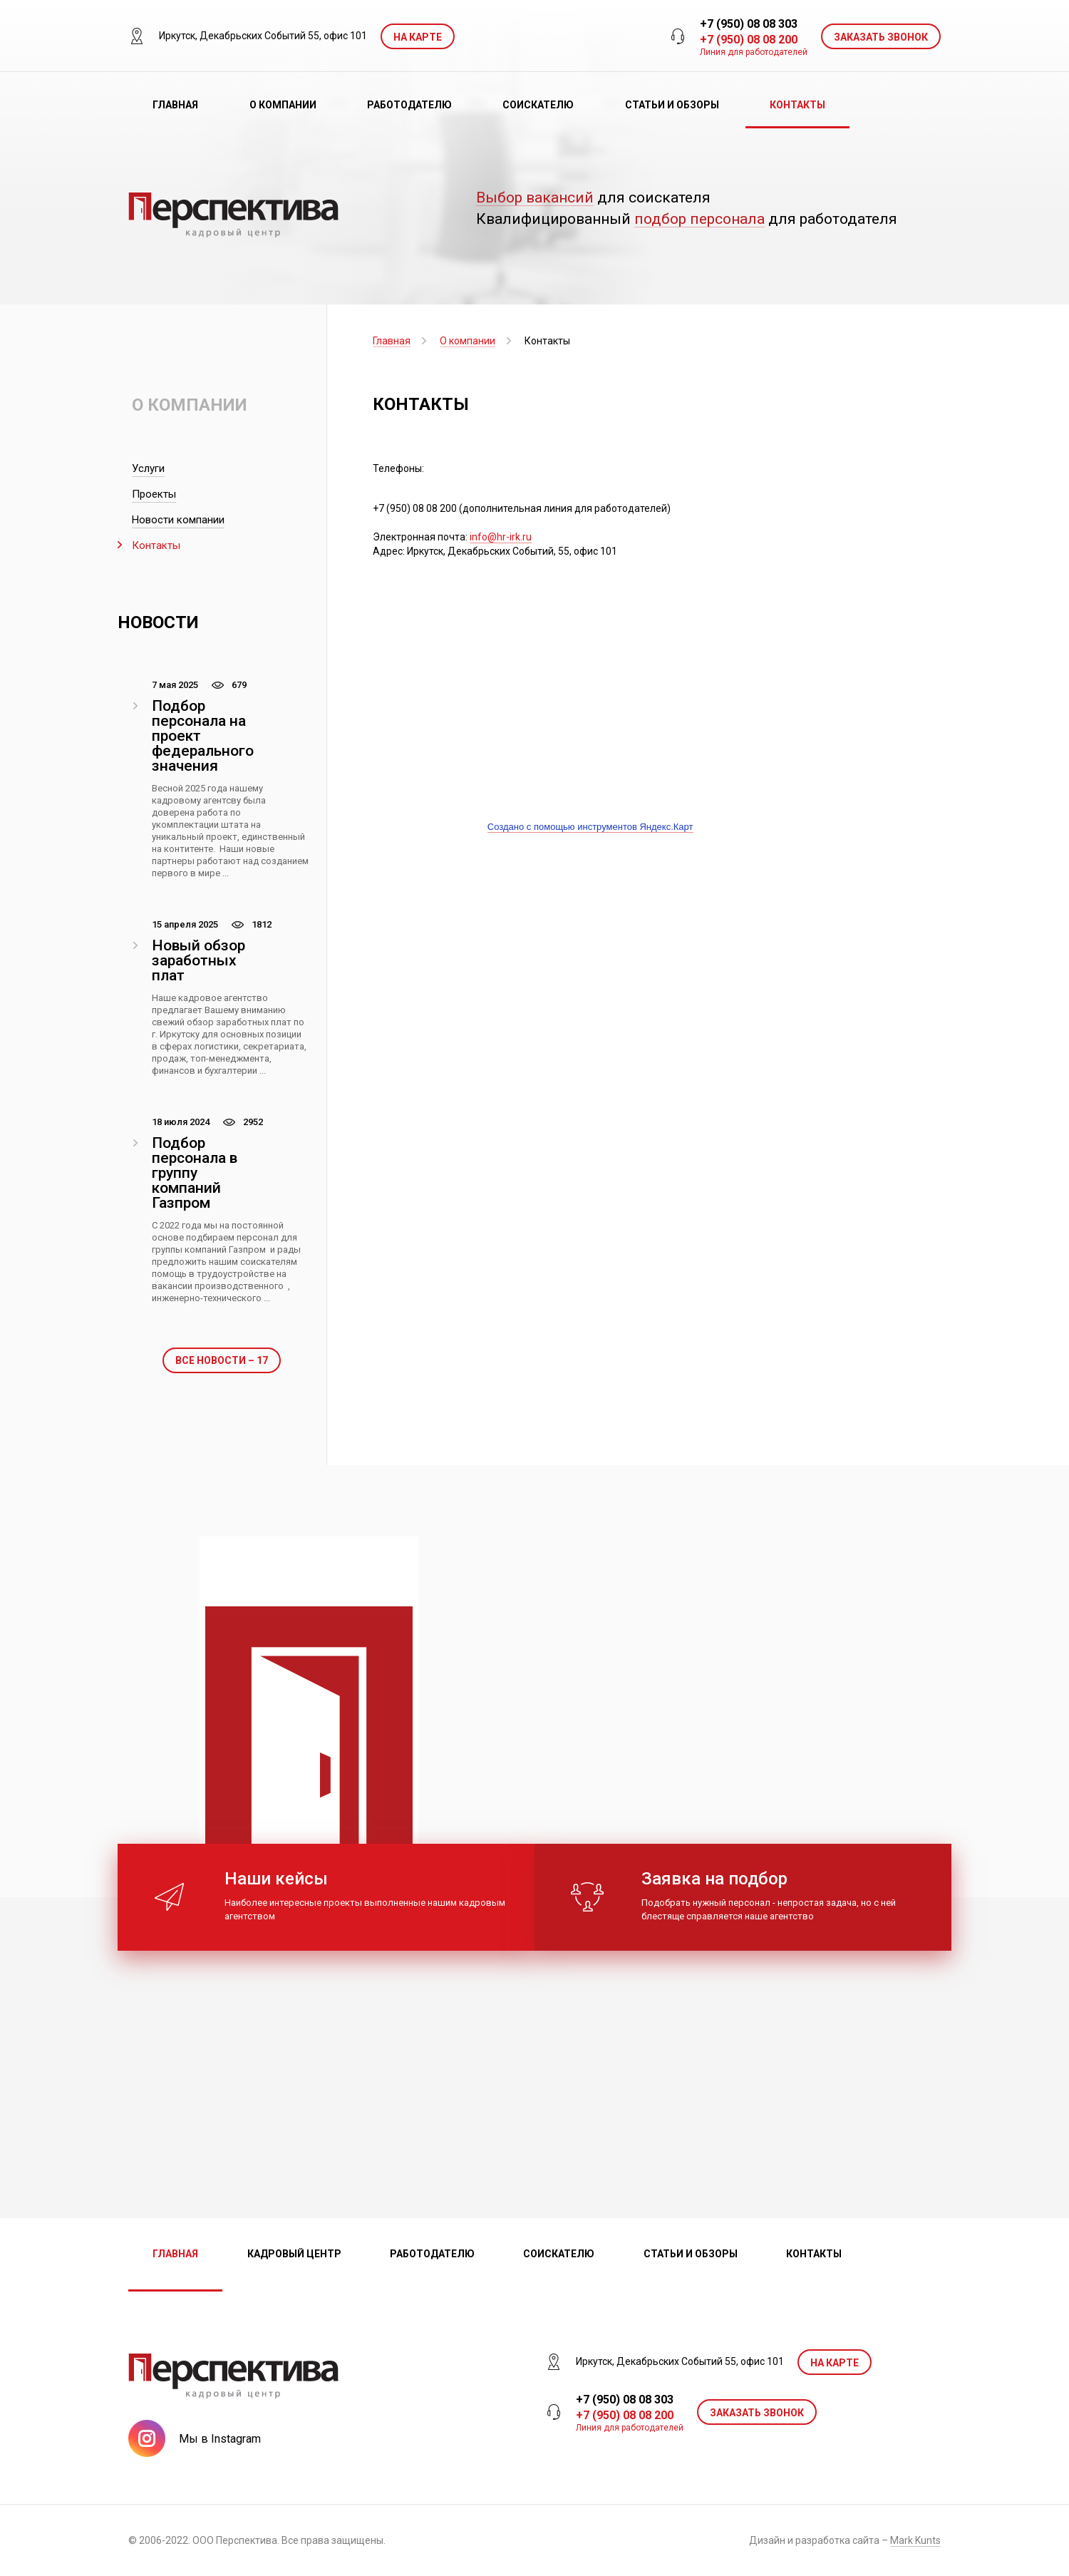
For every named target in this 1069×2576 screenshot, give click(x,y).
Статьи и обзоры (672, 105)
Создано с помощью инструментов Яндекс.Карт (590, 826)
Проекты (154, 494)
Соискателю (538, 105)
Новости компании (178, 519)
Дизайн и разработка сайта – (845, 2541)
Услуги (148, 468)
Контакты (797, 105)
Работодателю (409, 105)
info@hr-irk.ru (501, 537)
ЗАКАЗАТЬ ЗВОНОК (881, 37)
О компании (282, 105)
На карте (417, 37)
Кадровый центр (294, 2253)
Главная (175, 105)
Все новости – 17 (221, 1360)
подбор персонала (699, 219)
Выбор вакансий (535, 198)
